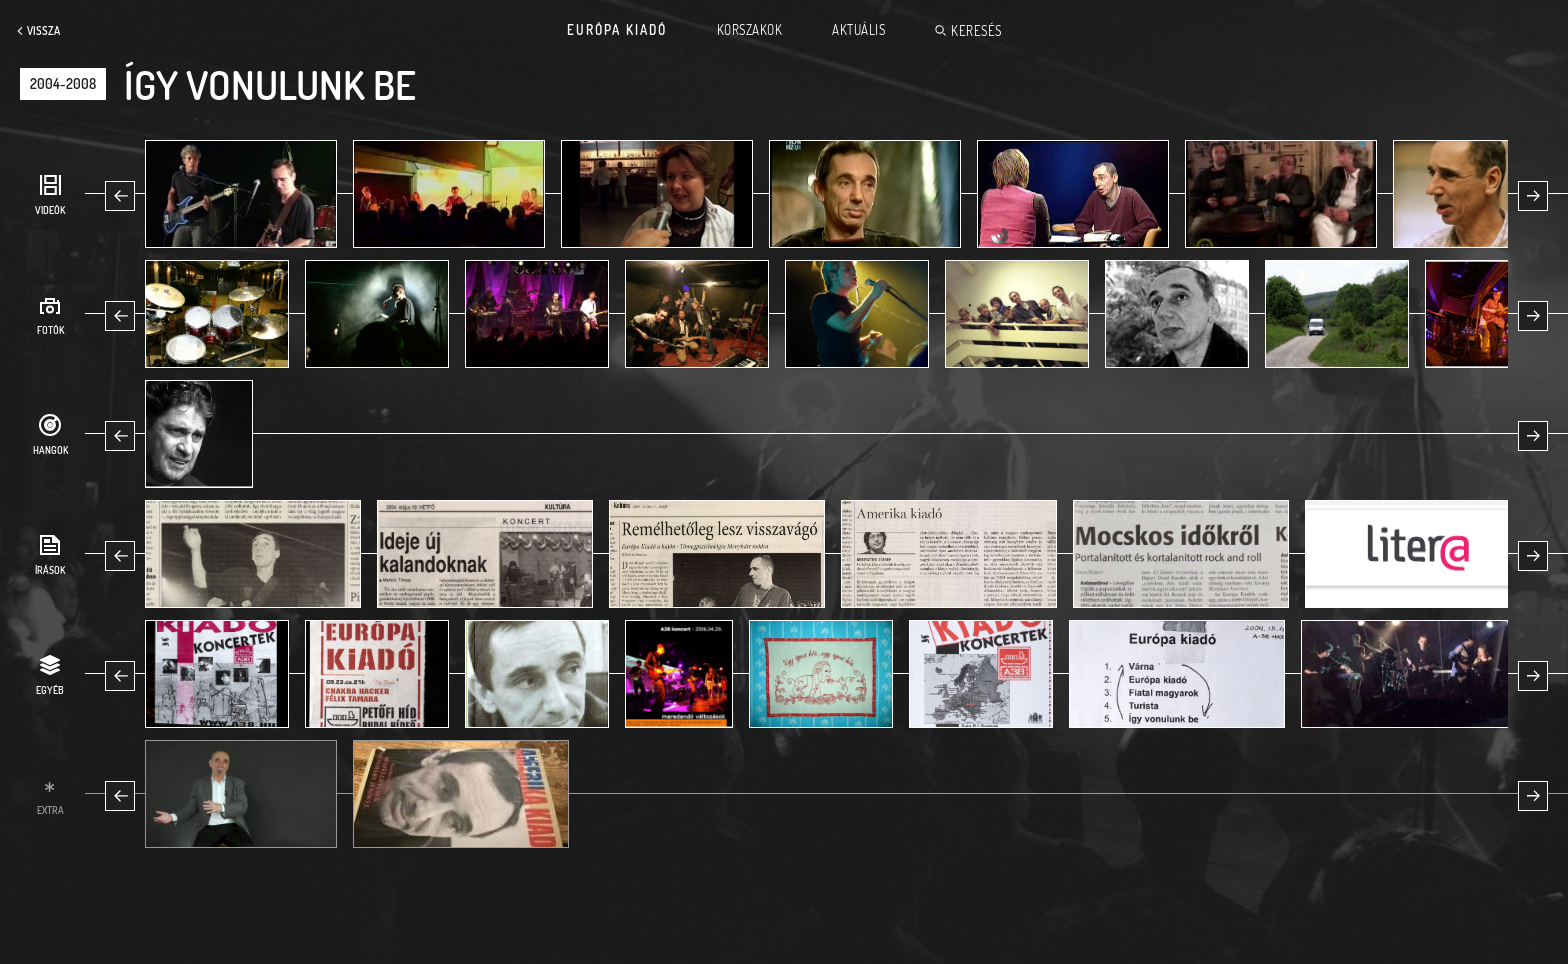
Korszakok (750, 30)
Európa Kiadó (617, 30)
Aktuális (858, 30)
